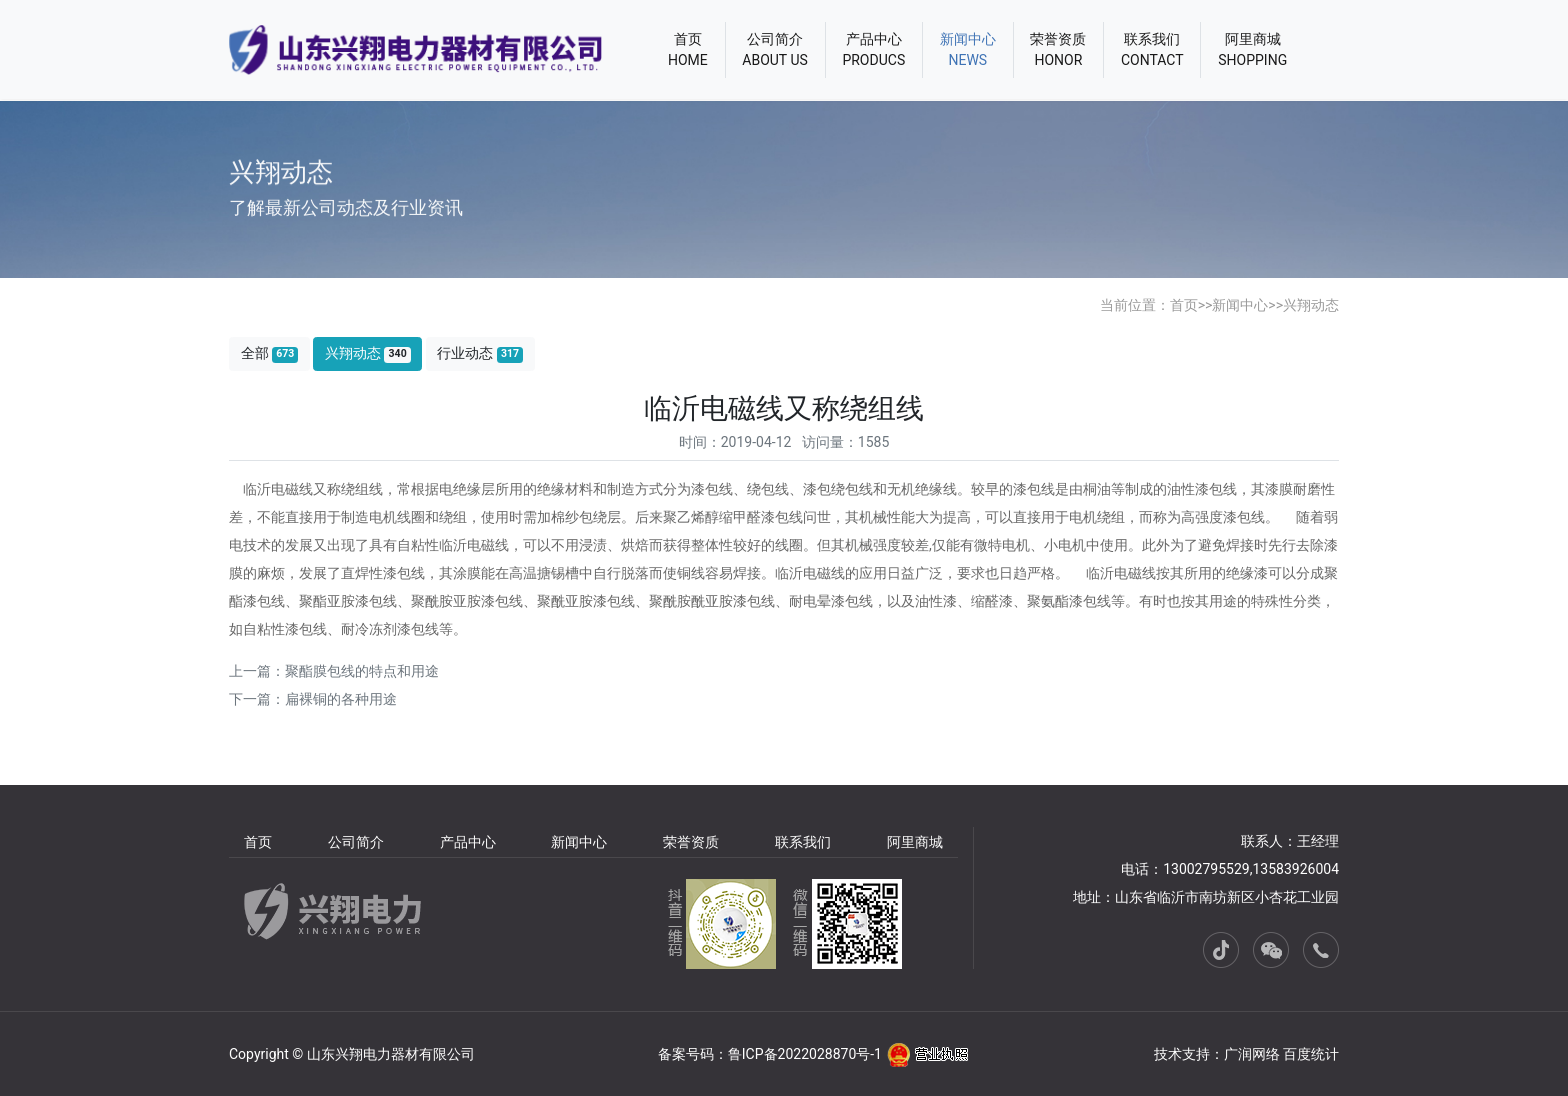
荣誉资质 (691, 842)
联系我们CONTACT (1152, 49)
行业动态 (480, 353)
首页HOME (688, 49)
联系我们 (803, 842)
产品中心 (468, 842)
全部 (270, 353)
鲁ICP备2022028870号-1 (805, 1054)
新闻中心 (1240, 305)
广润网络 (1252, 1054)
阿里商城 (915, 842)
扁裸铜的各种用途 (341, 699)
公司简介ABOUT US (775, 49)
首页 (1184, 305)
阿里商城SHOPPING (1252, 49)
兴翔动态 (1311, 305)
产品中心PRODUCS (873, 49)
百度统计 (1311, 1054)
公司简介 (356, 842)
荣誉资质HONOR (1058, 49)
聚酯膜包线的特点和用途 (362, 671)
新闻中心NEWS (968, 49)
